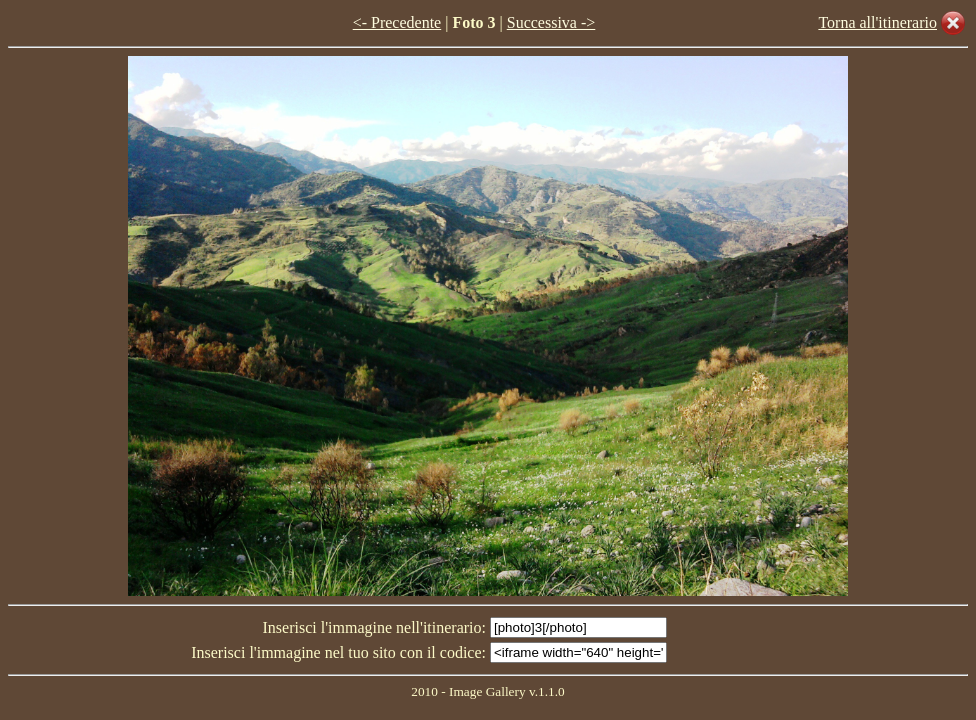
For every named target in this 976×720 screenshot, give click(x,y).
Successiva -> (551, 22)
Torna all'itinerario (877, 22)
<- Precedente (397, 22)
